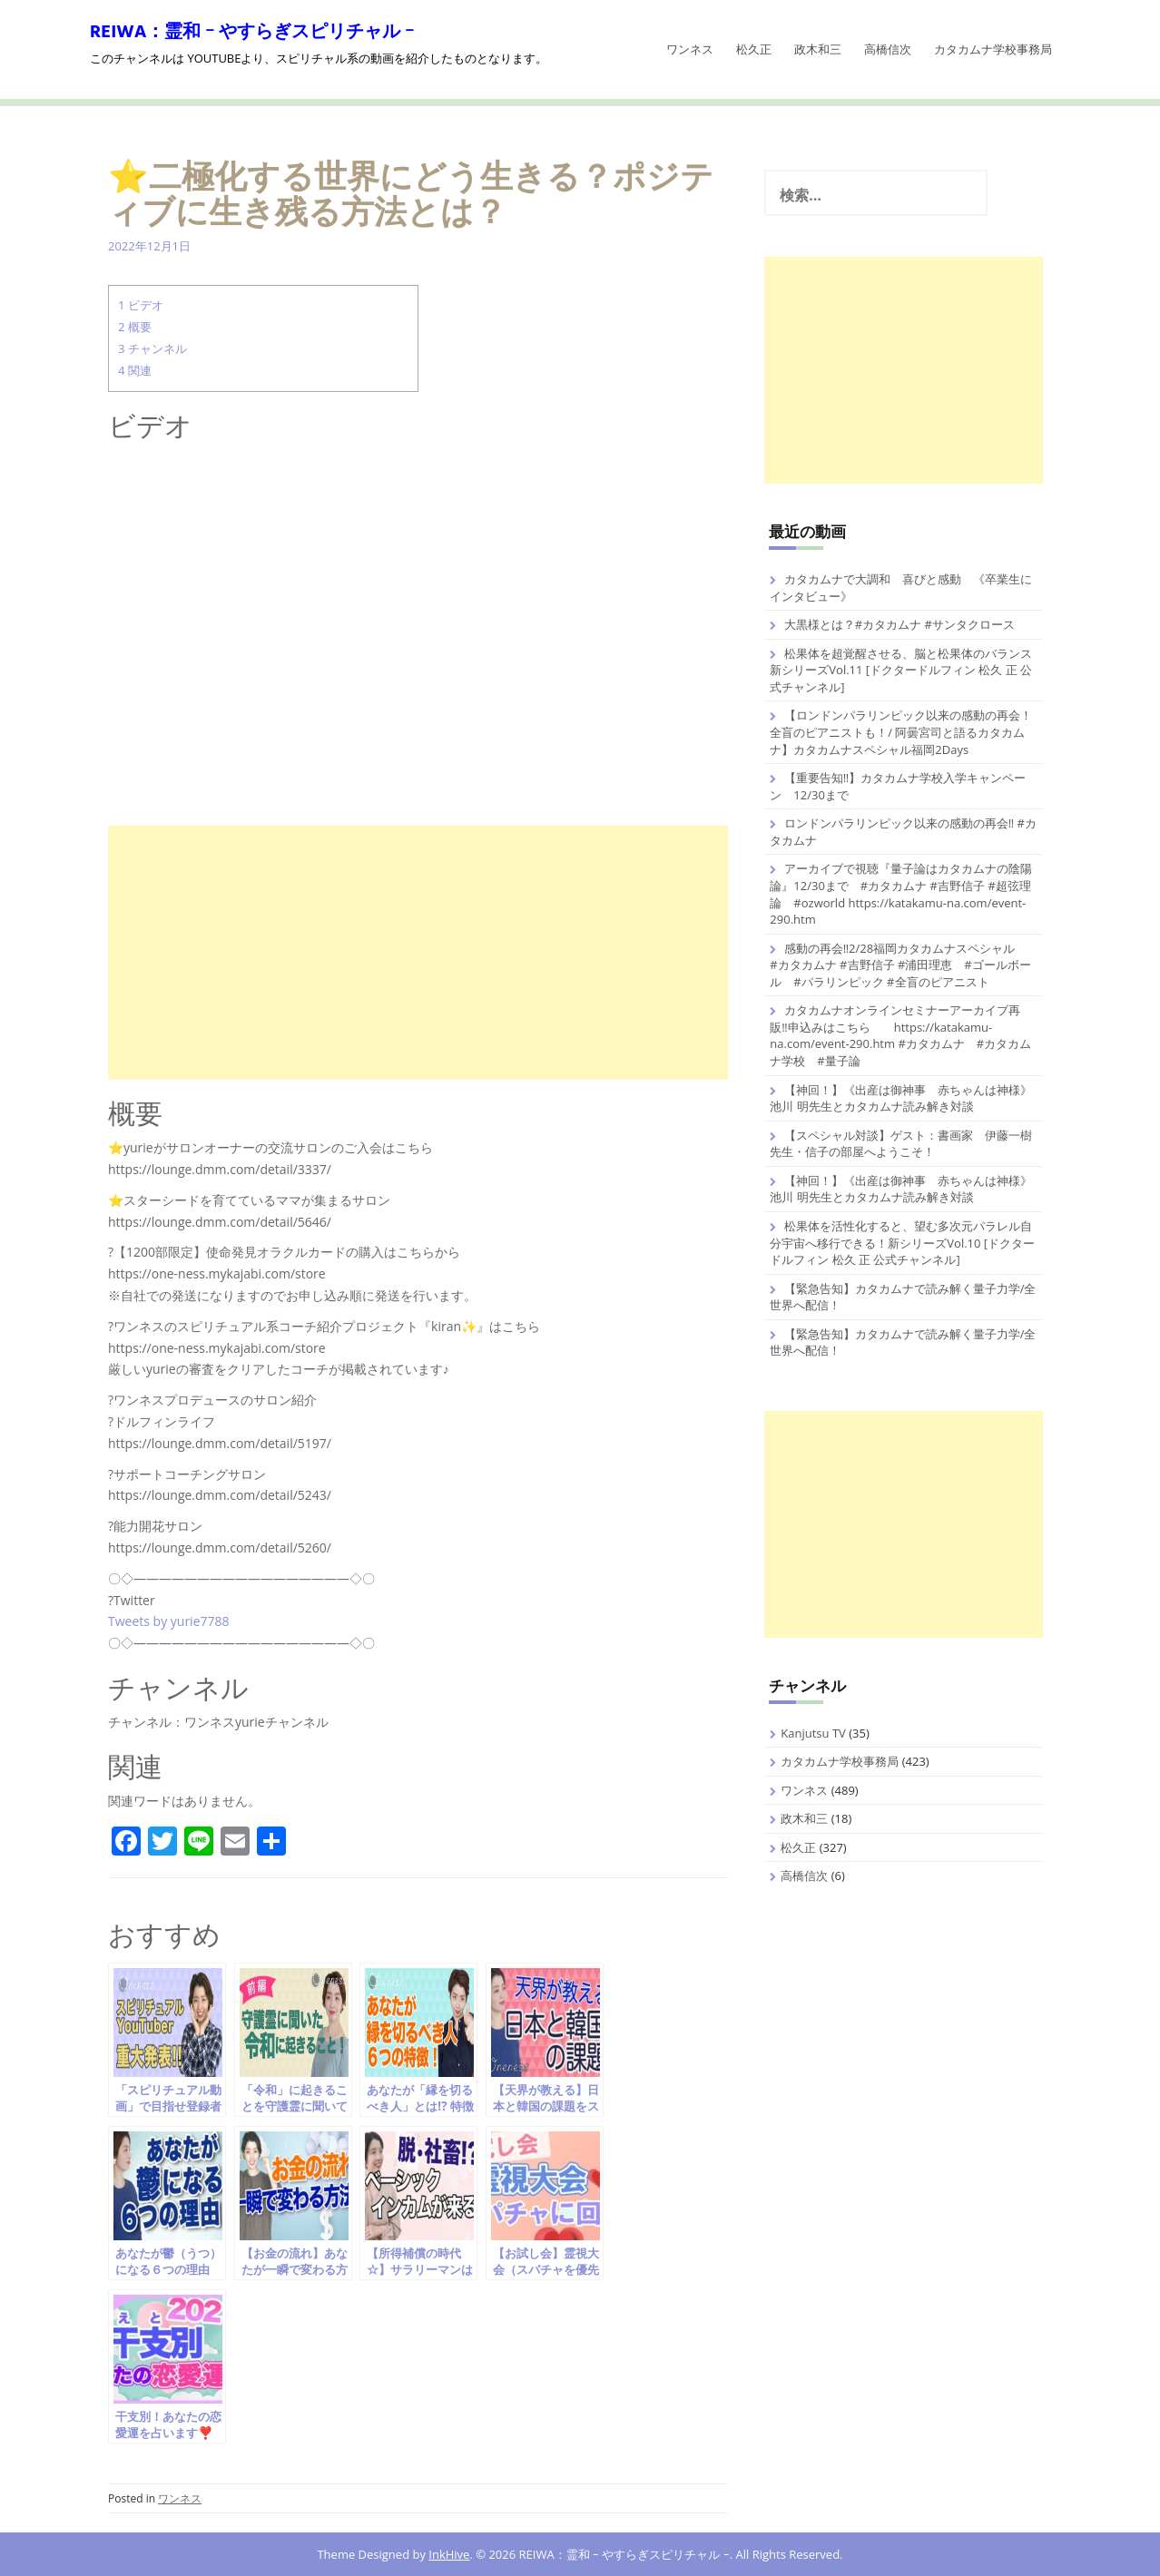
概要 (135, 326)
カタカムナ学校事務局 (993, 49)
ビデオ (140, 305)
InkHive (448, 2554)
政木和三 (817, 49)
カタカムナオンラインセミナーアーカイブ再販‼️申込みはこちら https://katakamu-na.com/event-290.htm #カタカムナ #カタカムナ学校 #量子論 (900, 1035)
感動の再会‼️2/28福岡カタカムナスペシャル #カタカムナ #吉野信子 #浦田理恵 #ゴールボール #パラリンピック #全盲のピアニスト (904, 965)
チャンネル (152, 348)
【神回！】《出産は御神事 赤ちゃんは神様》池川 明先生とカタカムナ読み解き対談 (900, 1098)
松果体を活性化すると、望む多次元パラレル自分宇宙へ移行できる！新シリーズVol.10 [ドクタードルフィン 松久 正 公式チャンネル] (902, 1243)
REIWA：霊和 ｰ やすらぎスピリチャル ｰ (252, 32)
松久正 (754, 49)
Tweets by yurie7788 (169, 1621)
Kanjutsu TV (813, 1733)
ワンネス (689, 49)
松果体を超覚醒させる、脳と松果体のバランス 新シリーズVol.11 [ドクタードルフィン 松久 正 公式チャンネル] (901, 670)
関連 (135, 370)
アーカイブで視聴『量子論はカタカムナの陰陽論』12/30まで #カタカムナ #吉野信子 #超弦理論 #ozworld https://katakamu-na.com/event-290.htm (900, 893)
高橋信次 (887, 49)
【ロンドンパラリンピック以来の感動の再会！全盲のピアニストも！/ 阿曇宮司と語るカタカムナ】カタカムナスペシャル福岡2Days (900, 732)
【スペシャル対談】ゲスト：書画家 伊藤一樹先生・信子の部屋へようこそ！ (900, 1144)
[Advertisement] (418, 953)
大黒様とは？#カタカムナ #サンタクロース (899, 624)
